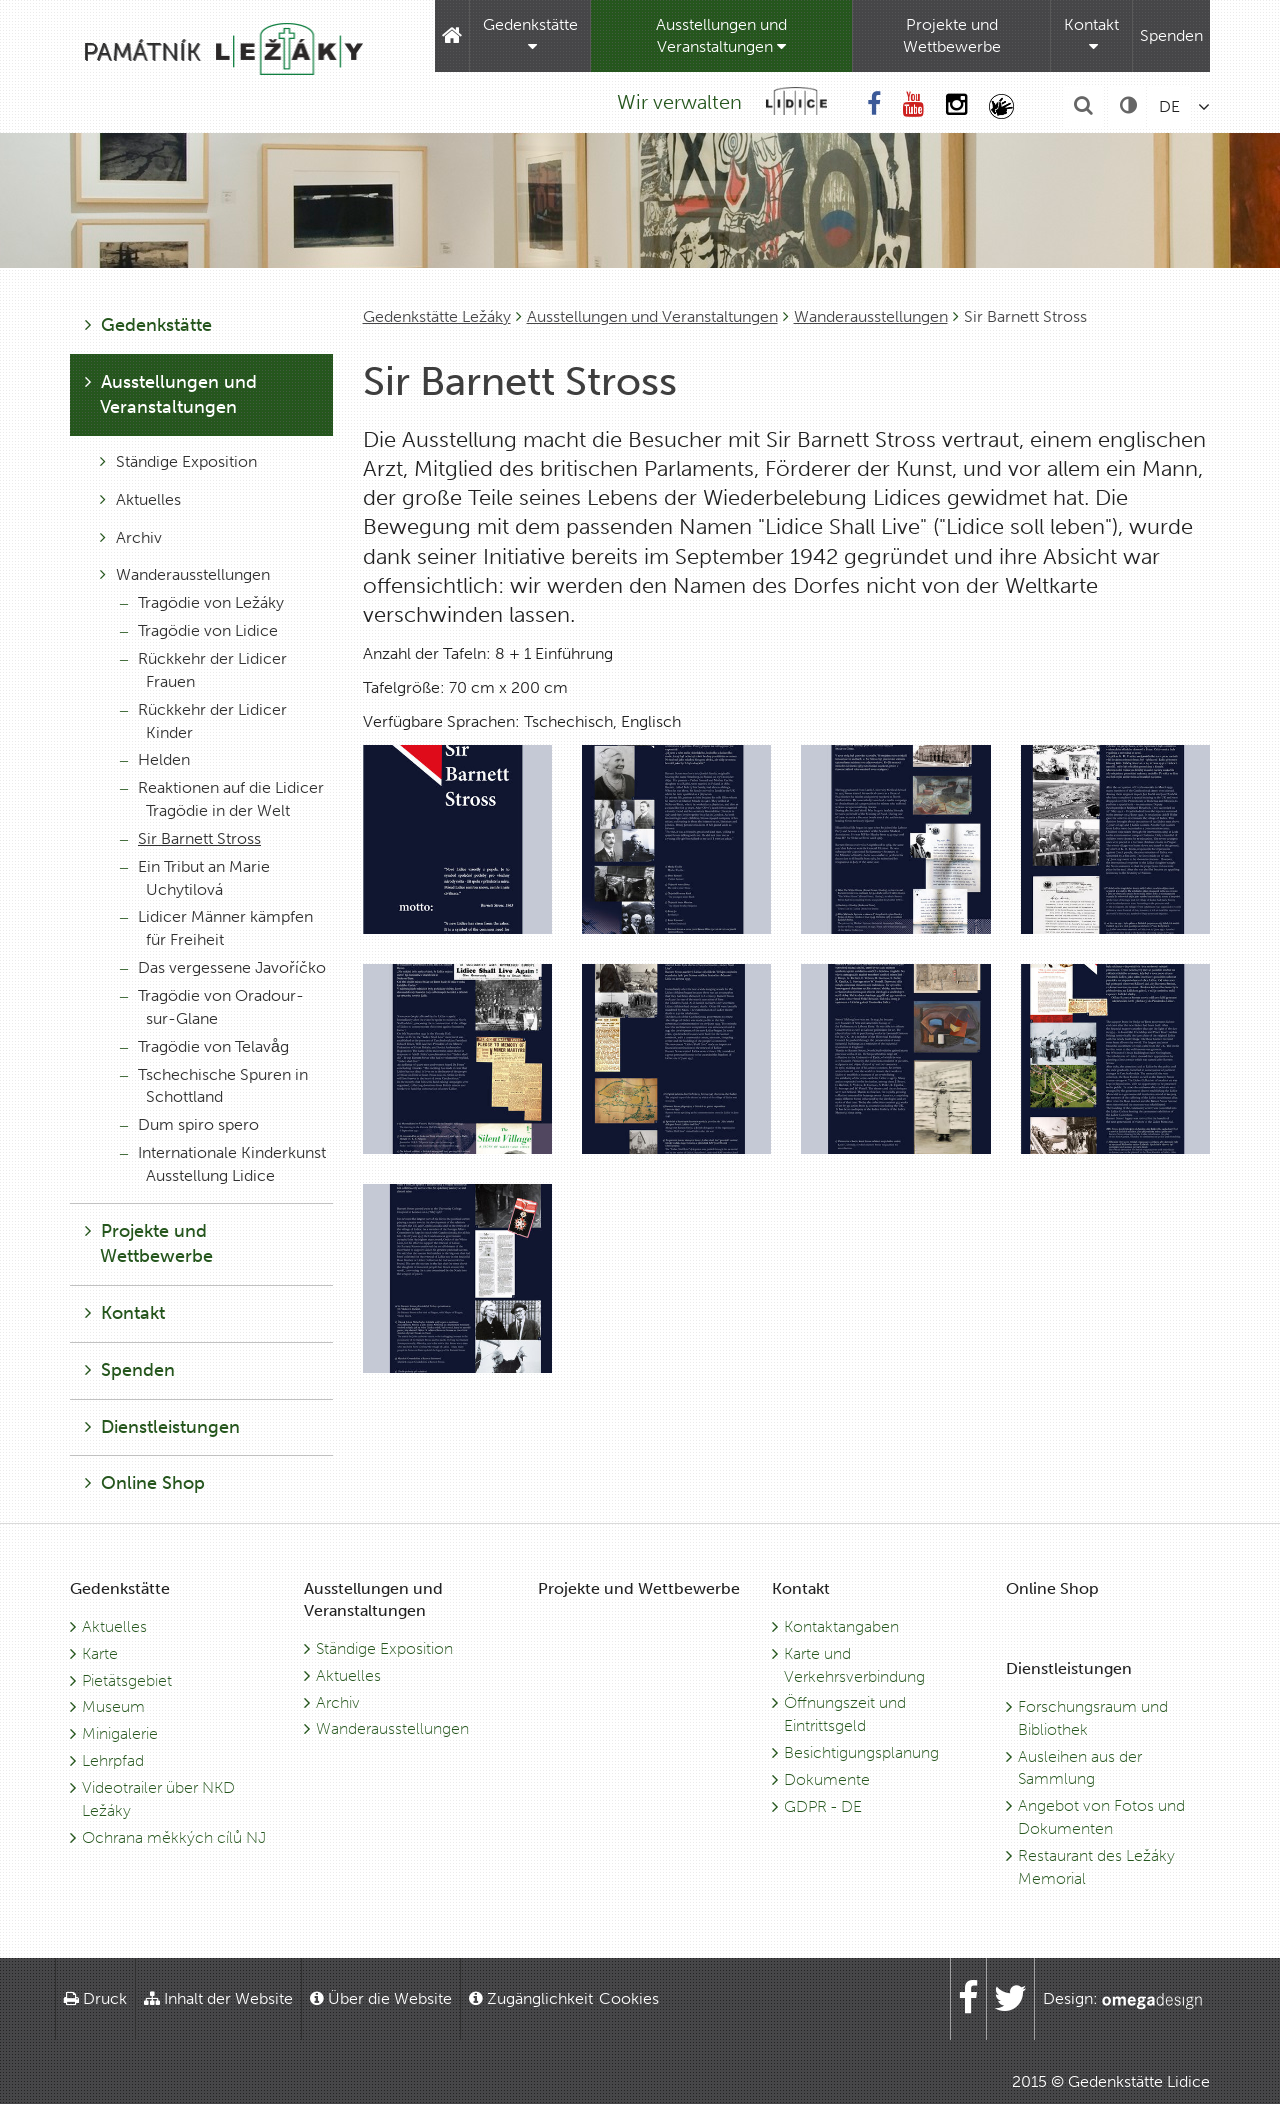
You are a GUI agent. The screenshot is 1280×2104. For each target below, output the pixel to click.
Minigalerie (120, 1733)
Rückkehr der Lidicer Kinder (203, 721)
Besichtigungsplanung (861, 1752)
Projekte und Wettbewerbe (952, 35)
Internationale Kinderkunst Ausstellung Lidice (223, 1164)
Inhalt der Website (218, 1998)
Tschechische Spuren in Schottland (214, 1086)
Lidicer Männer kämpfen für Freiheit (216, 928)
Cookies (629, 1998)
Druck (95, 1998)
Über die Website (381, 1998)
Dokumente (827, 1779)
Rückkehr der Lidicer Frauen (203, 670)
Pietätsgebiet (127, 1680)
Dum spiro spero (189, 1124)
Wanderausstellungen (871, 316)
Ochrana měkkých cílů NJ (174, 1837)
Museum (113, 1706)
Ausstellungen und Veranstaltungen (721, 35)
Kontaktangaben (841, 1626)
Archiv (131, 537)
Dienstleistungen (162, 1427)
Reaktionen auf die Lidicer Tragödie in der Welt (222, 799)
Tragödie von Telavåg (204, 1046)
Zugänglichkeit (531, 1998)
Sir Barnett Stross (190, 838)
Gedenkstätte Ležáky (437, 316)
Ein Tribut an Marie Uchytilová (195, 878)
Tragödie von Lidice (199, 630)
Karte (100, 1653)
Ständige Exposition (178, 461)
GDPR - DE (823, 1806)
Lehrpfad (113, 1760)
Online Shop (145, 1483)
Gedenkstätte (530, 35)
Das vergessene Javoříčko (223, 967)
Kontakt (1091, 35)
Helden (155, 759)
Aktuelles (140, 499)
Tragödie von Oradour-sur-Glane (212, 1007)
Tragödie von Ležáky (202, 602)
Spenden (1171, 35)
